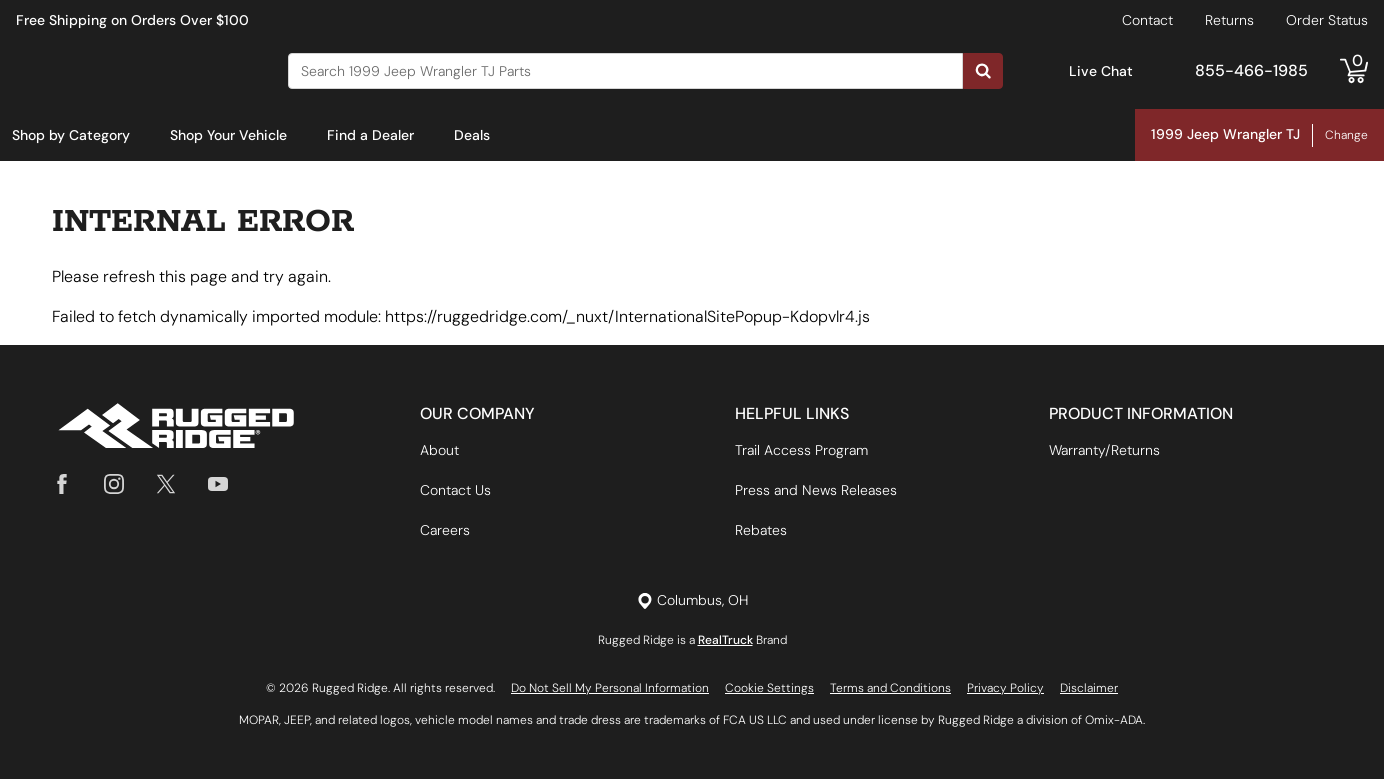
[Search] (625, 71)
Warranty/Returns (1104, 451)
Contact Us (455, 491)
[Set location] (692, 601)
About (439, 451)
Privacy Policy (1005, 689)
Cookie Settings (769, 689)
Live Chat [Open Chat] (1101, 71)
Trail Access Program (801, 451)
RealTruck (725, 641)
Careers (445, 531)
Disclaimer (1089, 689)
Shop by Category (71, 135)
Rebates (761, 531)
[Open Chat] (1048, 71)
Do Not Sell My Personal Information (610, 689)
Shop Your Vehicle (228, 135)
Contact (1147, 20)
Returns (1229, 20)
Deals (472, 135)
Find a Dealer (370, 135)
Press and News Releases (816, 491)
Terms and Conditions (890, 689)
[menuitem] (71, 136)
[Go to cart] (1354, 71)
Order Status (1327, 20)
